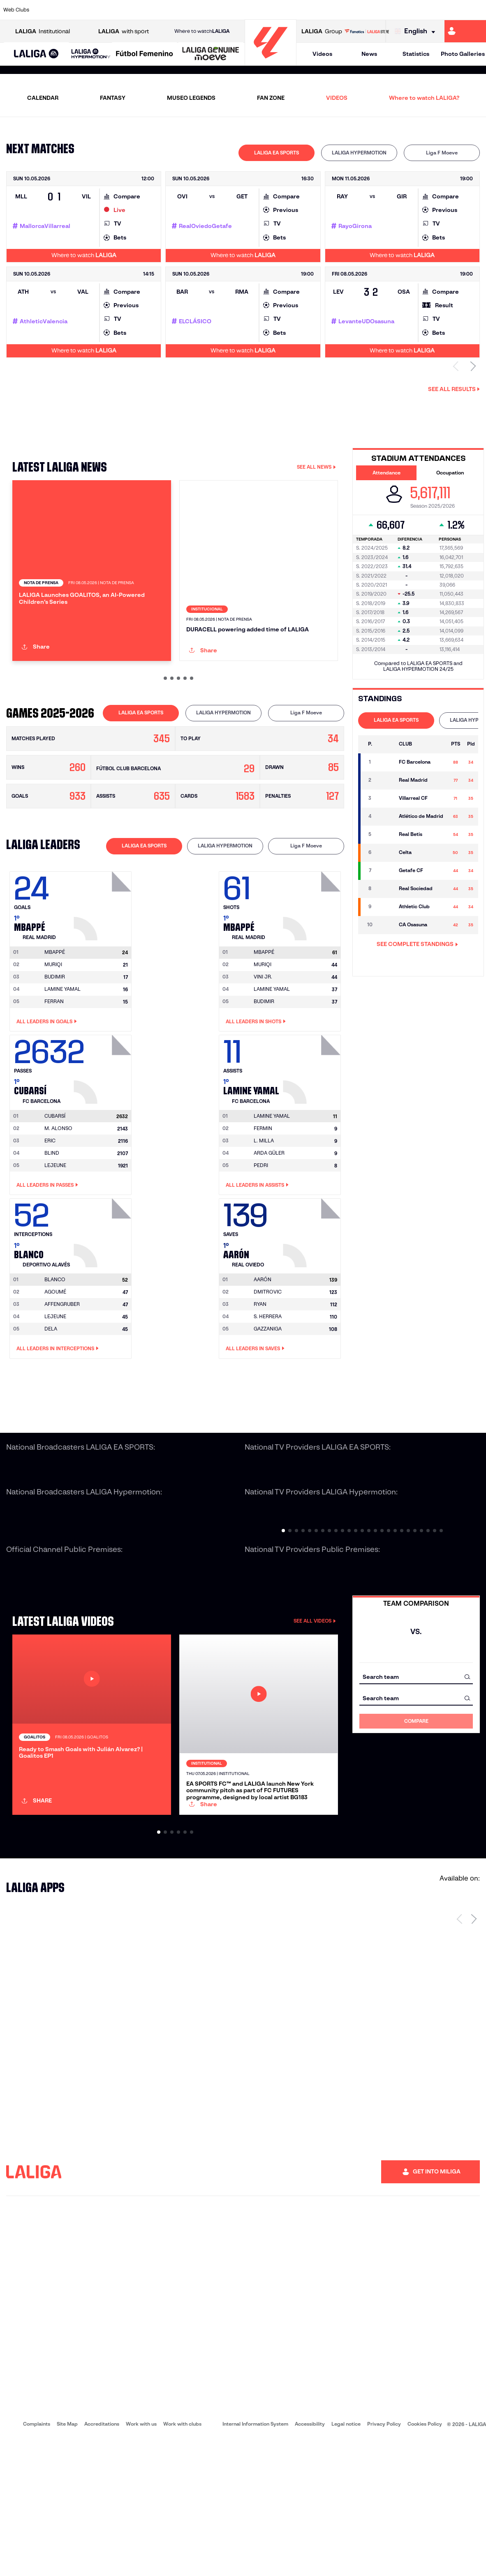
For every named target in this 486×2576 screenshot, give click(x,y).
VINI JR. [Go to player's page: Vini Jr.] (263, 1040)
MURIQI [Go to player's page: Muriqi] (53, 1028)
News (369, 54)
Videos (322, 54)
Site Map (67, 2560)
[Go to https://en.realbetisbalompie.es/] (340, 10)
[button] (36, 54)
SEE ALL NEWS (316, 467)
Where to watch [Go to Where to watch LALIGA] (201, 31)
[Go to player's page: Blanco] (103, 1294)
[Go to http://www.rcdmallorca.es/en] (318, 10)
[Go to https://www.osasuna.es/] (91, 10)
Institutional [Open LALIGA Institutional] (42, 31)
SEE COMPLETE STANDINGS (417, 944)
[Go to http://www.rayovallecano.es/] (249, 10)
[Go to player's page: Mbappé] (103, 967)
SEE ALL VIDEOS (315, 1684)
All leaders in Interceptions (57, 1412)
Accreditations (101, 2560)
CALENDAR (42, 97)
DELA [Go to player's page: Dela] (50, 1392)
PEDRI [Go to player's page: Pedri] (261, 1229)
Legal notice (346, 2560)
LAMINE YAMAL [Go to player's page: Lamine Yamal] (62, 1052)
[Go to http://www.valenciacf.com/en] (454, 10)
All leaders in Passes (47, 1249)
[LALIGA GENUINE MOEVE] (211, 54)
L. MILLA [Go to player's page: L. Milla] (264, 1204)
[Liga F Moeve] (144, 54)
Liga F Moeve (442, 152)
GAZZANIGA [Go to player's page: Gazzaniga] (268, 1392)
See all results (454, 389)
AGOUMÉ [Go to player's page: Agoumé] (55, 1355)
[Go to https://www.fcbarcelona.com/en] (159, 10)
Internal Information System (255, 2560)
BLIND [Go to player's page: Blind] (51, 1216)
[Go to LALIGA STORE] (366, 31)
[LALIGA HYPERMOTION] (91, 54)
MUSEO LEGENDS (191, 97)
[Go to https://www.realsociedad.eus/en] (408, 10)
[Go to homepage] (270, 61)
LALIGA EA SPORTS (276, 152)
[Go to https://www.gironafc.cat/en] (204, 10)
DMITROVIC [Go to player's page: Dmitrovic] (268, 1355)
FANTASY (112, 97)
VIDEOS (336, 97)
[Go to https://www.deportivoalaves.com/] (114, 10)
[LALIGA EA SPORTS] (36, 54)
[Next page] (474, 2055)
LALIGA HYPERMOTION (359, 152)
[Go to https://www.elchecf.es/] (136, 10)
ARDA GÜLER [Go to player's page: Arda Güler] (269, 1216)
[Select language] (417, 31)
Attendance (386, 472)
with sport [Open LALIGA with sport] (123, 31)
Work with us (141, 2560)
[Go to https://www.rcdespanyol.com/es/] (295, 10)
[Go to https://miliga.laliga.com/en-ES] (465, 31)
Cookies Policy (424, 2560)
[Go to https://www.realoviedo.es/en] (386, 10)
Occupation (450, 472)
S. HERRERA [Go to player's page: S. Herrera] (268, 1380)
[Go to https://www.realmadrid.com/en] (363, 10)
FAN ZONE (271, 97)
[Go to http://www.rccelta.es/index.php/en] (272, 10)
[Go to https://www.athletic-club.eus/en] (45, 10)
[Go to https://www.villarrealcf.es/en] (476, 10)
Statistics (416, 54)
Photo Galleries (463, 54)
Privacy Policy (384, 2560)
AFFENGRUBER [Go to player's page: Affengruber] (62, 1367)
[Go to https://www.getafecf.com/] (182, 10)
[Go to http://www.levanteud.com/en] (227, 10)
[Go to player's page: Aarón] (312, 1294)
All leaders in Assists (257, 1249)
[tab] (276, 153)
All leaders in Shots (256, 1085)
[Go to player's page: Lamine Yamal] (312, 1131)
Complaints (36, 2560)
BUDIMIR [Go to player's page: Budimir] (54, 1040)
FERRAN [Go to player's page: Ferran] (54, 1065)
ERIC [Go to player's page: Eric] (50, 1204)
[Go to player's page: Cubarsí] (103, 1131)
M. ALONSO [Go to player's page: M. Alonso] (58, 1192)
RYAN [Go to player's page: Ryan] (260, 1367)
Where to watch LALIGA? (424, 97)
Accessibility (310, 2560)
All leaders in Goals (46, 1085)
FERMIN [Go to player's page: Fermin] (263, 1192)
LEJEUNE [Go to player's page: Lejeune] (55, 1229)
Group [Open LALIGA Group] (321, 31)
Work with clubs (182, 2560)
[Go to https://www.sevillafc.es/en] (431, 10)
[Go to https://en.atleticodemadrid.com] (68, 10)
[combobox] (416, 1740)
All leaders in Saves (255, 1412)
